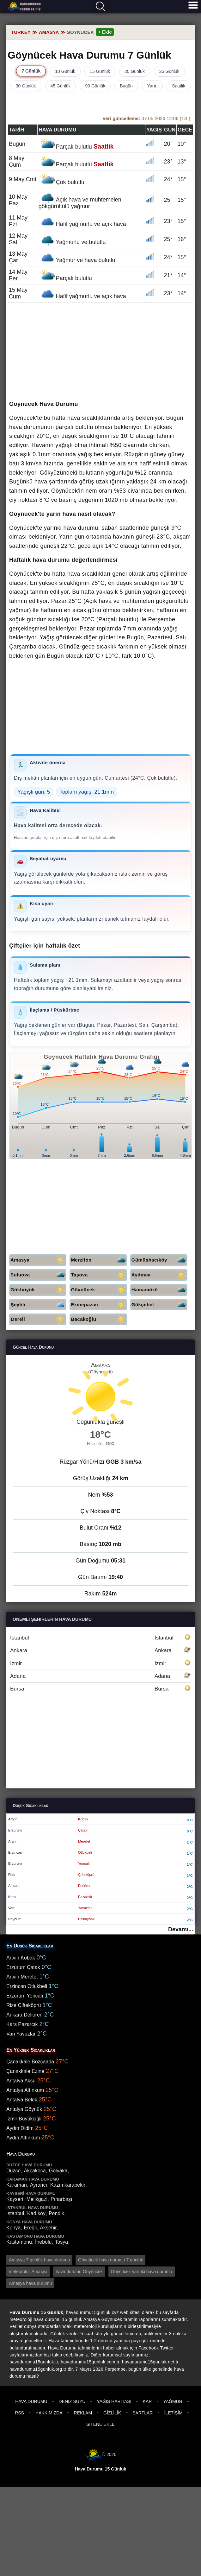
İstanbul (100, 1638)
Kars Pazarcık (22, 2024)
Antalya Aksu (21, 2080)
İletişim (173, 2412)
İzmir (100, 1663)
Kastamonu (19, 2242)
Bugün (126, 85)
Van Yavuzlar (21, 2033)
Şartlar (142, 2412)
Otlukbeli (85, 1852)
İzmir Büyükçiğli (23, 2118)
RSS (19, 2412)
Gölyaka (58, 2170)
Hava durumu (24, 6)
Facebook (148, 2347)
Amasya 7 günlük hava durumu (39, 2259)
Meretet (84, 1841)
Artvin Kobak (20, 1957)
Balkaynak (86, 1919)
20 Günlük (135, 71)
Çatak (83, 1830)
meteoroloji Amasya (28, 2271)
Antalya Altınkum (25, 2090)
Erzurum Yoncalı (24, 1995)
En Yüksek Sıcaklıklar (30, 2050)
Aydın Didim (20, 2128)
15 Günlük (100, 71)
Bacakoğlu (99, 1319)
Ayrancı (38, 2185)
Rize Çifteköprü (23, 2005)
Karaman (16, 2185)
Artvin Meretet (22, 1976)
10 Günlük (65, 71)
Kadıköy (36, 2213)
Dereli (39, 1319)
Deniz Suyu (72, 2401)
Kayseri (14, 2199)
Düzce (13, 2170)
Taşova (99, 1275)
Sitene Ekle (100, 2424)
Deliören (84, 1886)
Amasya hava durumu (30, 2283)
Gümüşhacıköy (159, 1260)
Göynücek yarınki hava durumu (141, 2271)
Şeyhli (38, 1305)
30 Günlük (26, 85)
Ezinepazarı (99, 1305)
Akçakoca (35, 2170)
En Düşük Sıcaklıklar (29, 1945)
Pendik (56, 2213)
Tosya (61, 2242)
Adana (100, 1676)
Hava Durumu (31, 2401)
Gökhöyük (38, 1290)
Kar (147, 2401)
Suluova (38, 1275)
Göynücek (99, 1290)
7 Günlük (30, 71)
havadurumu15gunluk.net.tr (150, 2361)
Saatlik (178, 85)
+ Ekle (105, 32)
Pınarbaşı (61, 2199)
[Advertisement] (100, 352)
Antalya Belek (21, 2099)
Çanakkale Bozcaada (30, 2061)
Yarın (152, 85)
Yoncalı (84, 1863)
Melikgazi (36, 2199)
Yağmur (172, 2401)
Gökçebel (159, 1305)
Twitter (167, 2347)
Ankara (100, 1650)
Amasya (38, 1260)
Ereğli (30, 2227)
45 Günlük (61, 85)
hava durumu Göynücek (79, 2271)
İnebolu (43, 2242)
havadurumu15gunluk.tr (33, 2361)
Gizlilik (112, 2412)
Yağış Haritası (114, 2401)
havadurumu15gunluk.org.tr (37, 2369)
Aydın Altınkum (23, 2137)
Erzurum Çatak (23, 1967)
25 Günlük (169, 71)
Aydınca (159, 1275)
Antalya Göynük (24, 2109)
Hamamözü (159, 1290)
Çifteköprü (86, 1874)
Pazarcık (85, 1897)
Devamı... (180, 1929)
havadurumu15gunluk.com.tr (90, 2361)
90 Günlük (95, 85)
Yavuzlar (85, 1908)
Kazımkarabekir (67, 2185)
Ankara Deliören (24, 2014)
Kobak (83, 1819)
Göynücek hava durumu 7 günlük (110, 2259)
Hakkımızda (49, 2412)
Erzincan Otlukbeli (26, 1986)
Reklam (83, 2412)
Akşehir (48, 2227)
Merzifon (99, 1260)
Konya (13, 2227)
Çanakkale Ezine (25, 2071)
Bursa (100, 1689)
